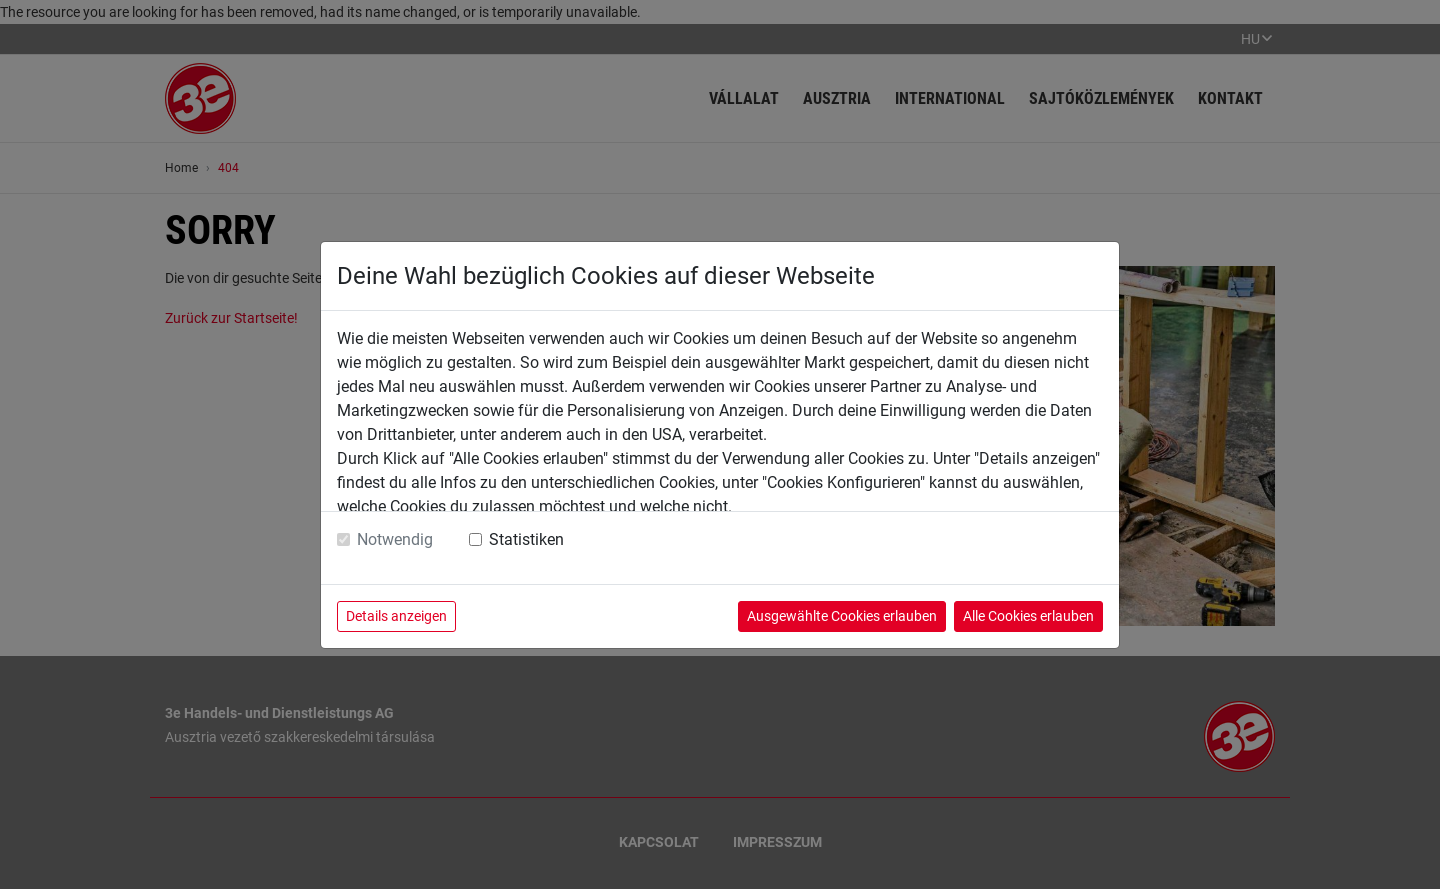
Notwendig (395, 539)
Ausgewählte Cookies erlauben (842, 616)
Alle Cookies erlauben (1028, 616)
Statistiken (526, 539)
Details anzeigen (396, 616)
